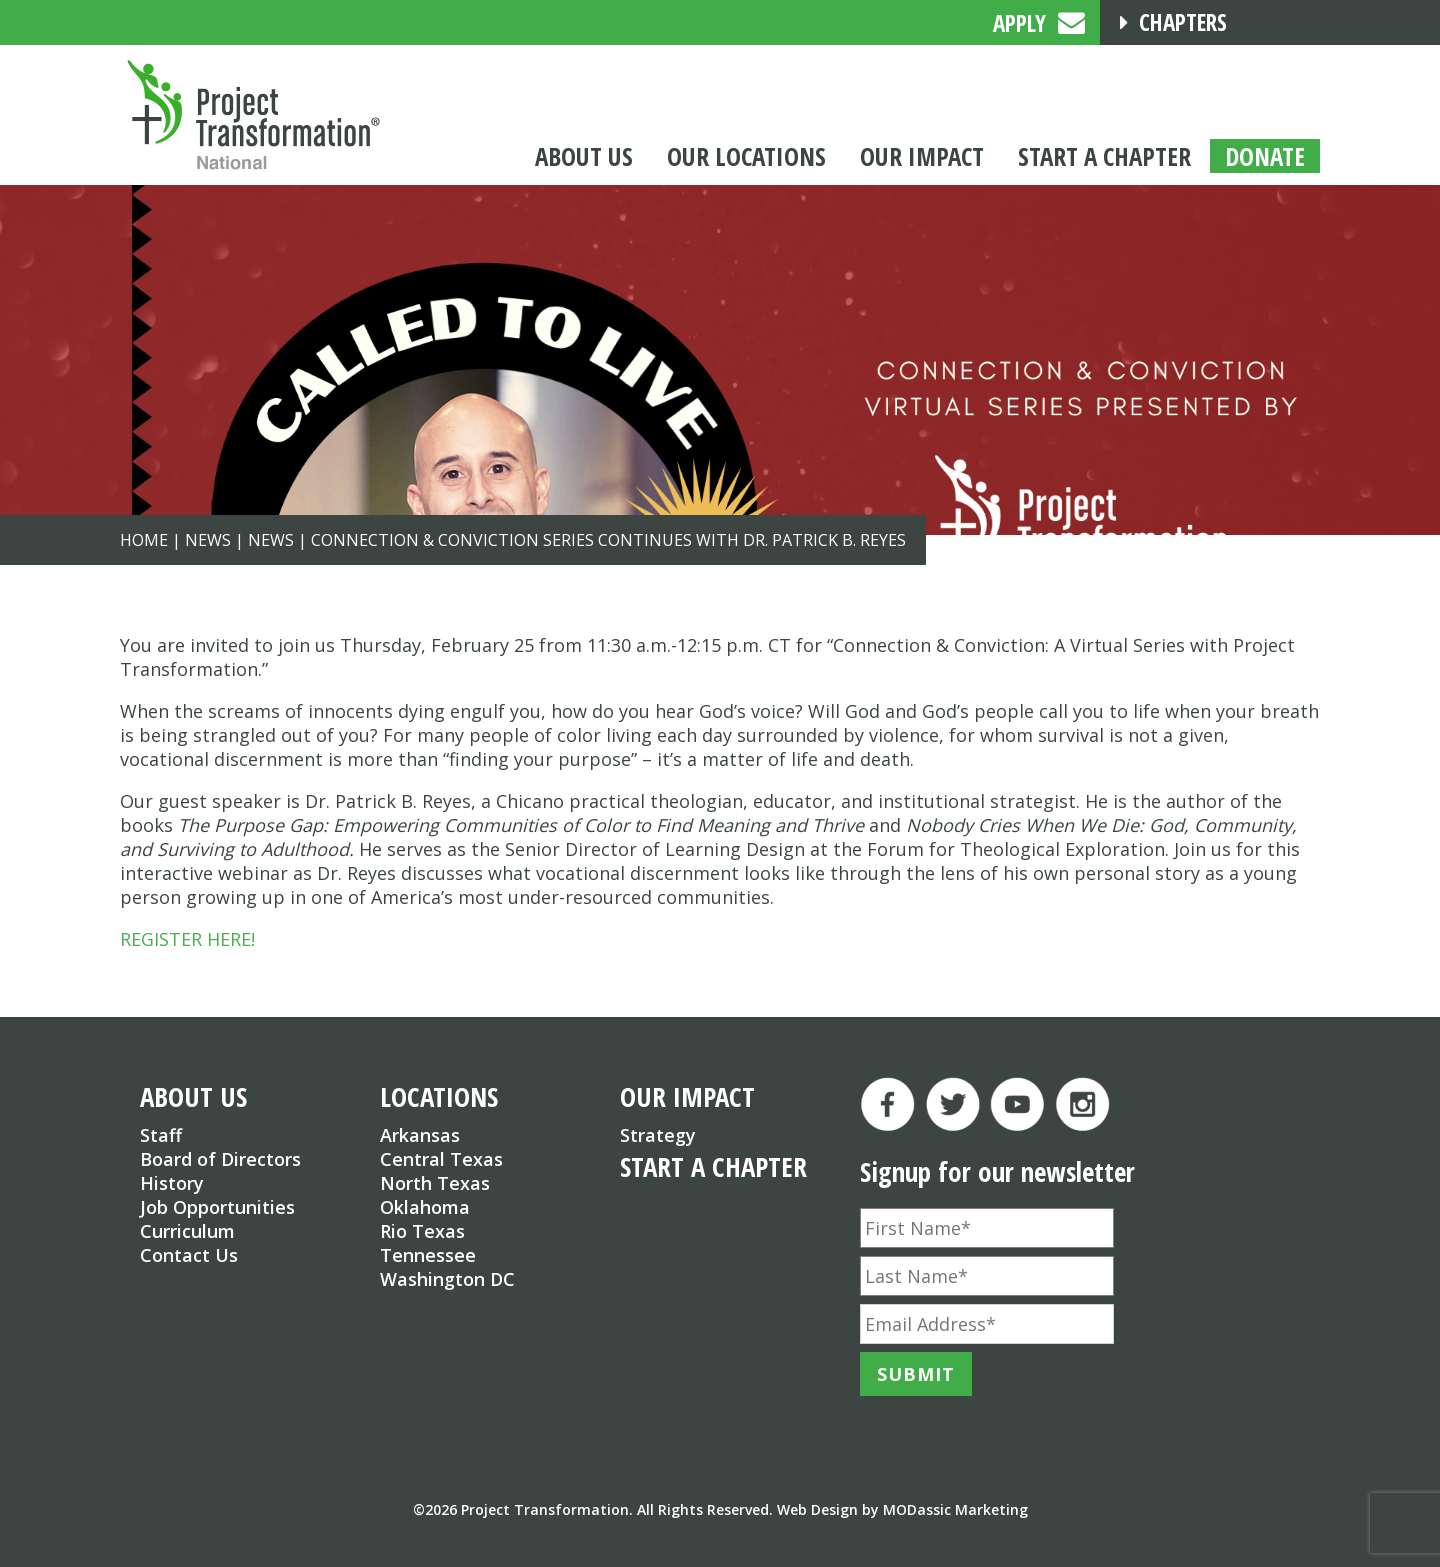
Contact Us (189, 1255)
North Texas (435, 1183)
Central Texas (441, 1159)
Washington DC (447, 1279)
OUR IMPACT (687, 1096)
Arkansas (420, 1135)
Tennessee (428, 1255)
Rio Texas (422, 1231)
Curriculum (187, 1231)
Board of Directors (220, 1159)
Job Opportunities (217, 1207)
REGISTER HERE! (187, 939)
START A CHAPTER (713, 1166)
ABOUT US (193, 1096)
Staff (161, 1135)
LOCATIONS (439, 1096)
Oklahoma (425, 1207)
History (172, 1183)
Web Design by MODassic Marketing (902, 1509)
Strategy (658, 1135)
